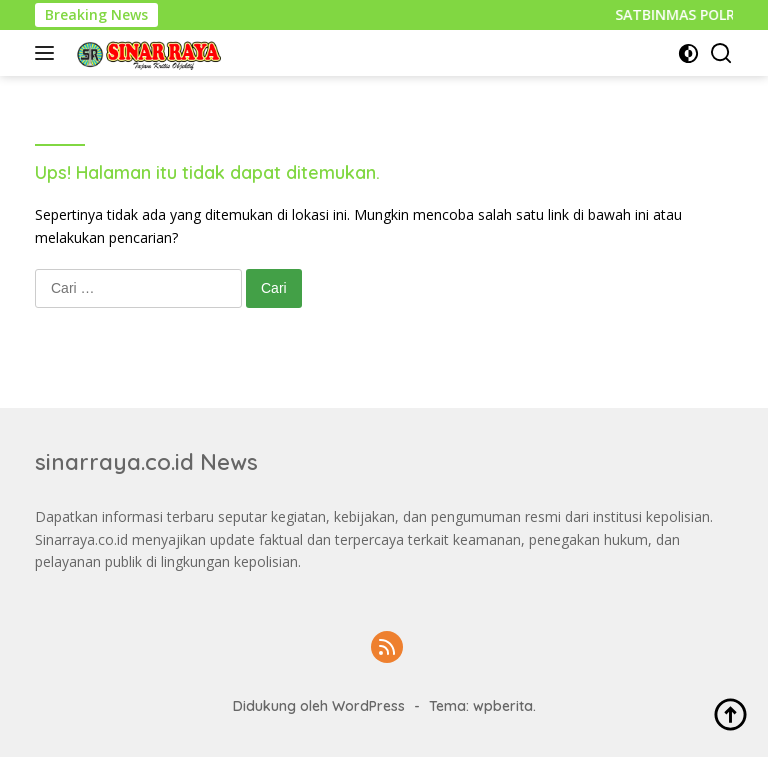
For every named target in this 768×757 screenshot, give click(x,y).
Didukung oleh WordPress (319, 706)
